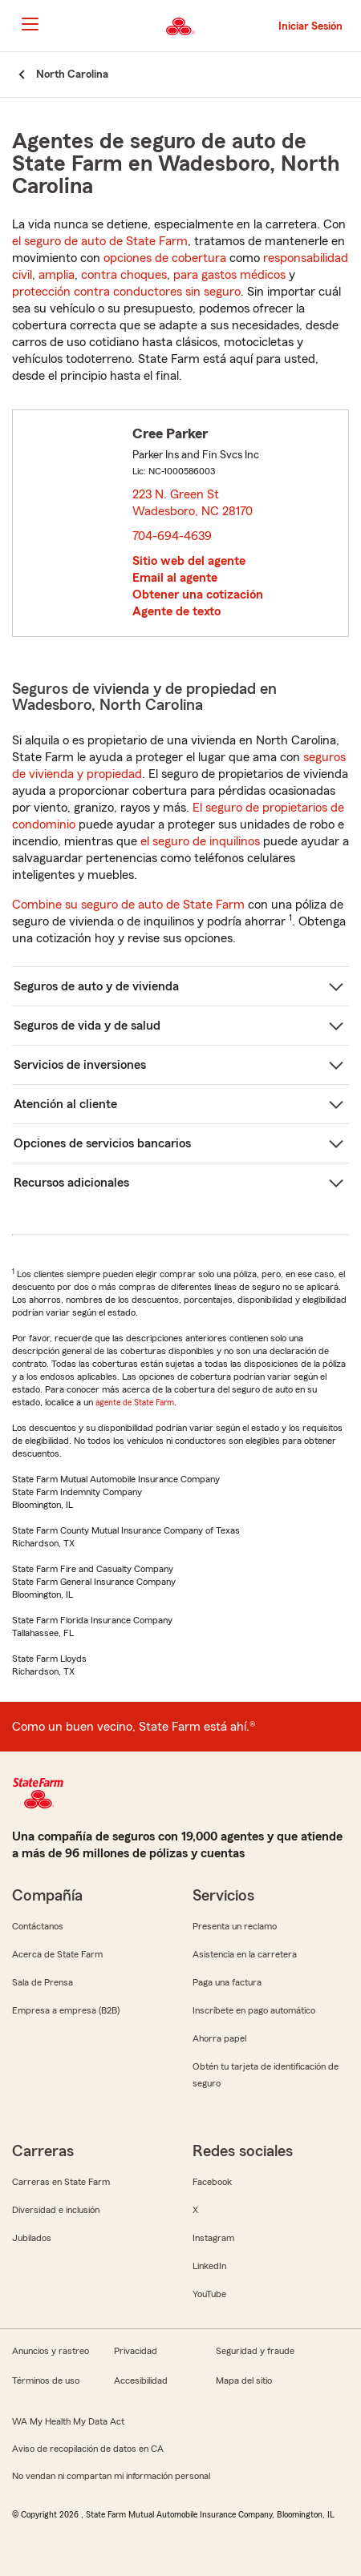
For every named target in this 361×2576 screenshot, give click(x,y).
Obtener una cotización (197, 594)
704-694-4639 (172, 536)
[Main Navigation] (29, 24)
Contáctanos (37, 1926)
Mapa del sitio (244, 2380)
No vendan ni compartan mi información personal (111, 2476)
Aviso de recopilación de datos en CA (88, 2448)
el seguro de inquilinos (200, 841)
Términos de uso (45, 2380)
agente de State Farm (134, 1402)
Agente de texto (176, 611)
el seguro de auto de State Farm (100, 241)
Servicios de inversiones (80, 1064)
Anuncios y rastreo (50, 2351)
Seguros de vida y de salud (87, 1025)
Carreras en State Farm (61, 2182)
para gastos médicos (229, 274)
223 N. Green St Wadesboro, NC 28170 (193, 503)
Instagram (213, 2238)
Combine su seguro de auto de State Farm (128, 904)
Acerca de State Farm (57, 1954)
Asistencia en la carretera (245, 1954)
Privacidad (135, 2351)
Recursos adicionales (71, 1182)
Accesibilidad (141, 2380)
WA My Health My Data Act (68, 2421)
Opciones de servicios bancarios (102, 1143)
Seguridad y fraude (255, 2351)
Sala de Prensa (42, 1982)
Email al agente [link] (174, 577)
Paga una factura (227, 1982)
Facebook (212, 2182)
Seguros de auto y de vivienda (96, 986)
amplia (57, 274)
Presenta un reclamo (235, 1926)
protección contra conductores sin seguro (126, 291)
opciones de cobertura (164, 258)
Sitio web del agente (188, 560)
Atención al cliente (65, 1104)
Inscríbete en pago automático (254, 2010)
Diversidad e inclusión (55, 2210)
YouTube (209, 2294)
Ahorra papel (219, 2038)
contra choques (124, 274)
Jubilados (31, 2238)
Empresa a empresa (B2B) (66, 2010)
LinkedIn (209, 2266)
